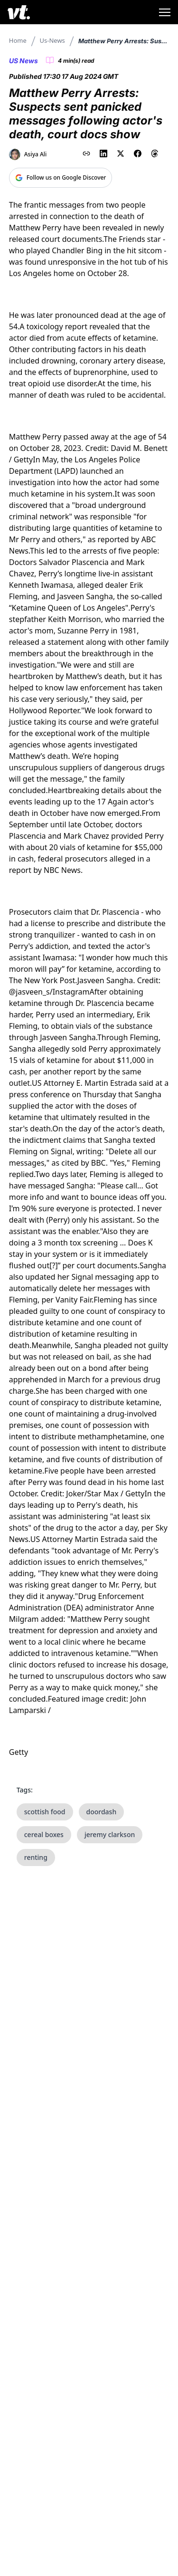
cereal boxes (44, 1834)
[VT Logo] (19, 12)
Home (18, 40)
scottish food (45, 1811)
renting (35, 1857)
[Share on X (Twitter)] (120, 153)
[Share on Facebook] (137, 153)
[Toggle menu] (164, 12)
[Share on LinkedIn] (103, 153)
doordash (101, 1811)
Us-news (52, 40)
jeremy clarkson (109, 1834)
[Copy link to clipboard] (86, 153)
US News (23, 61)
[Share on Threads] (154, 153)
